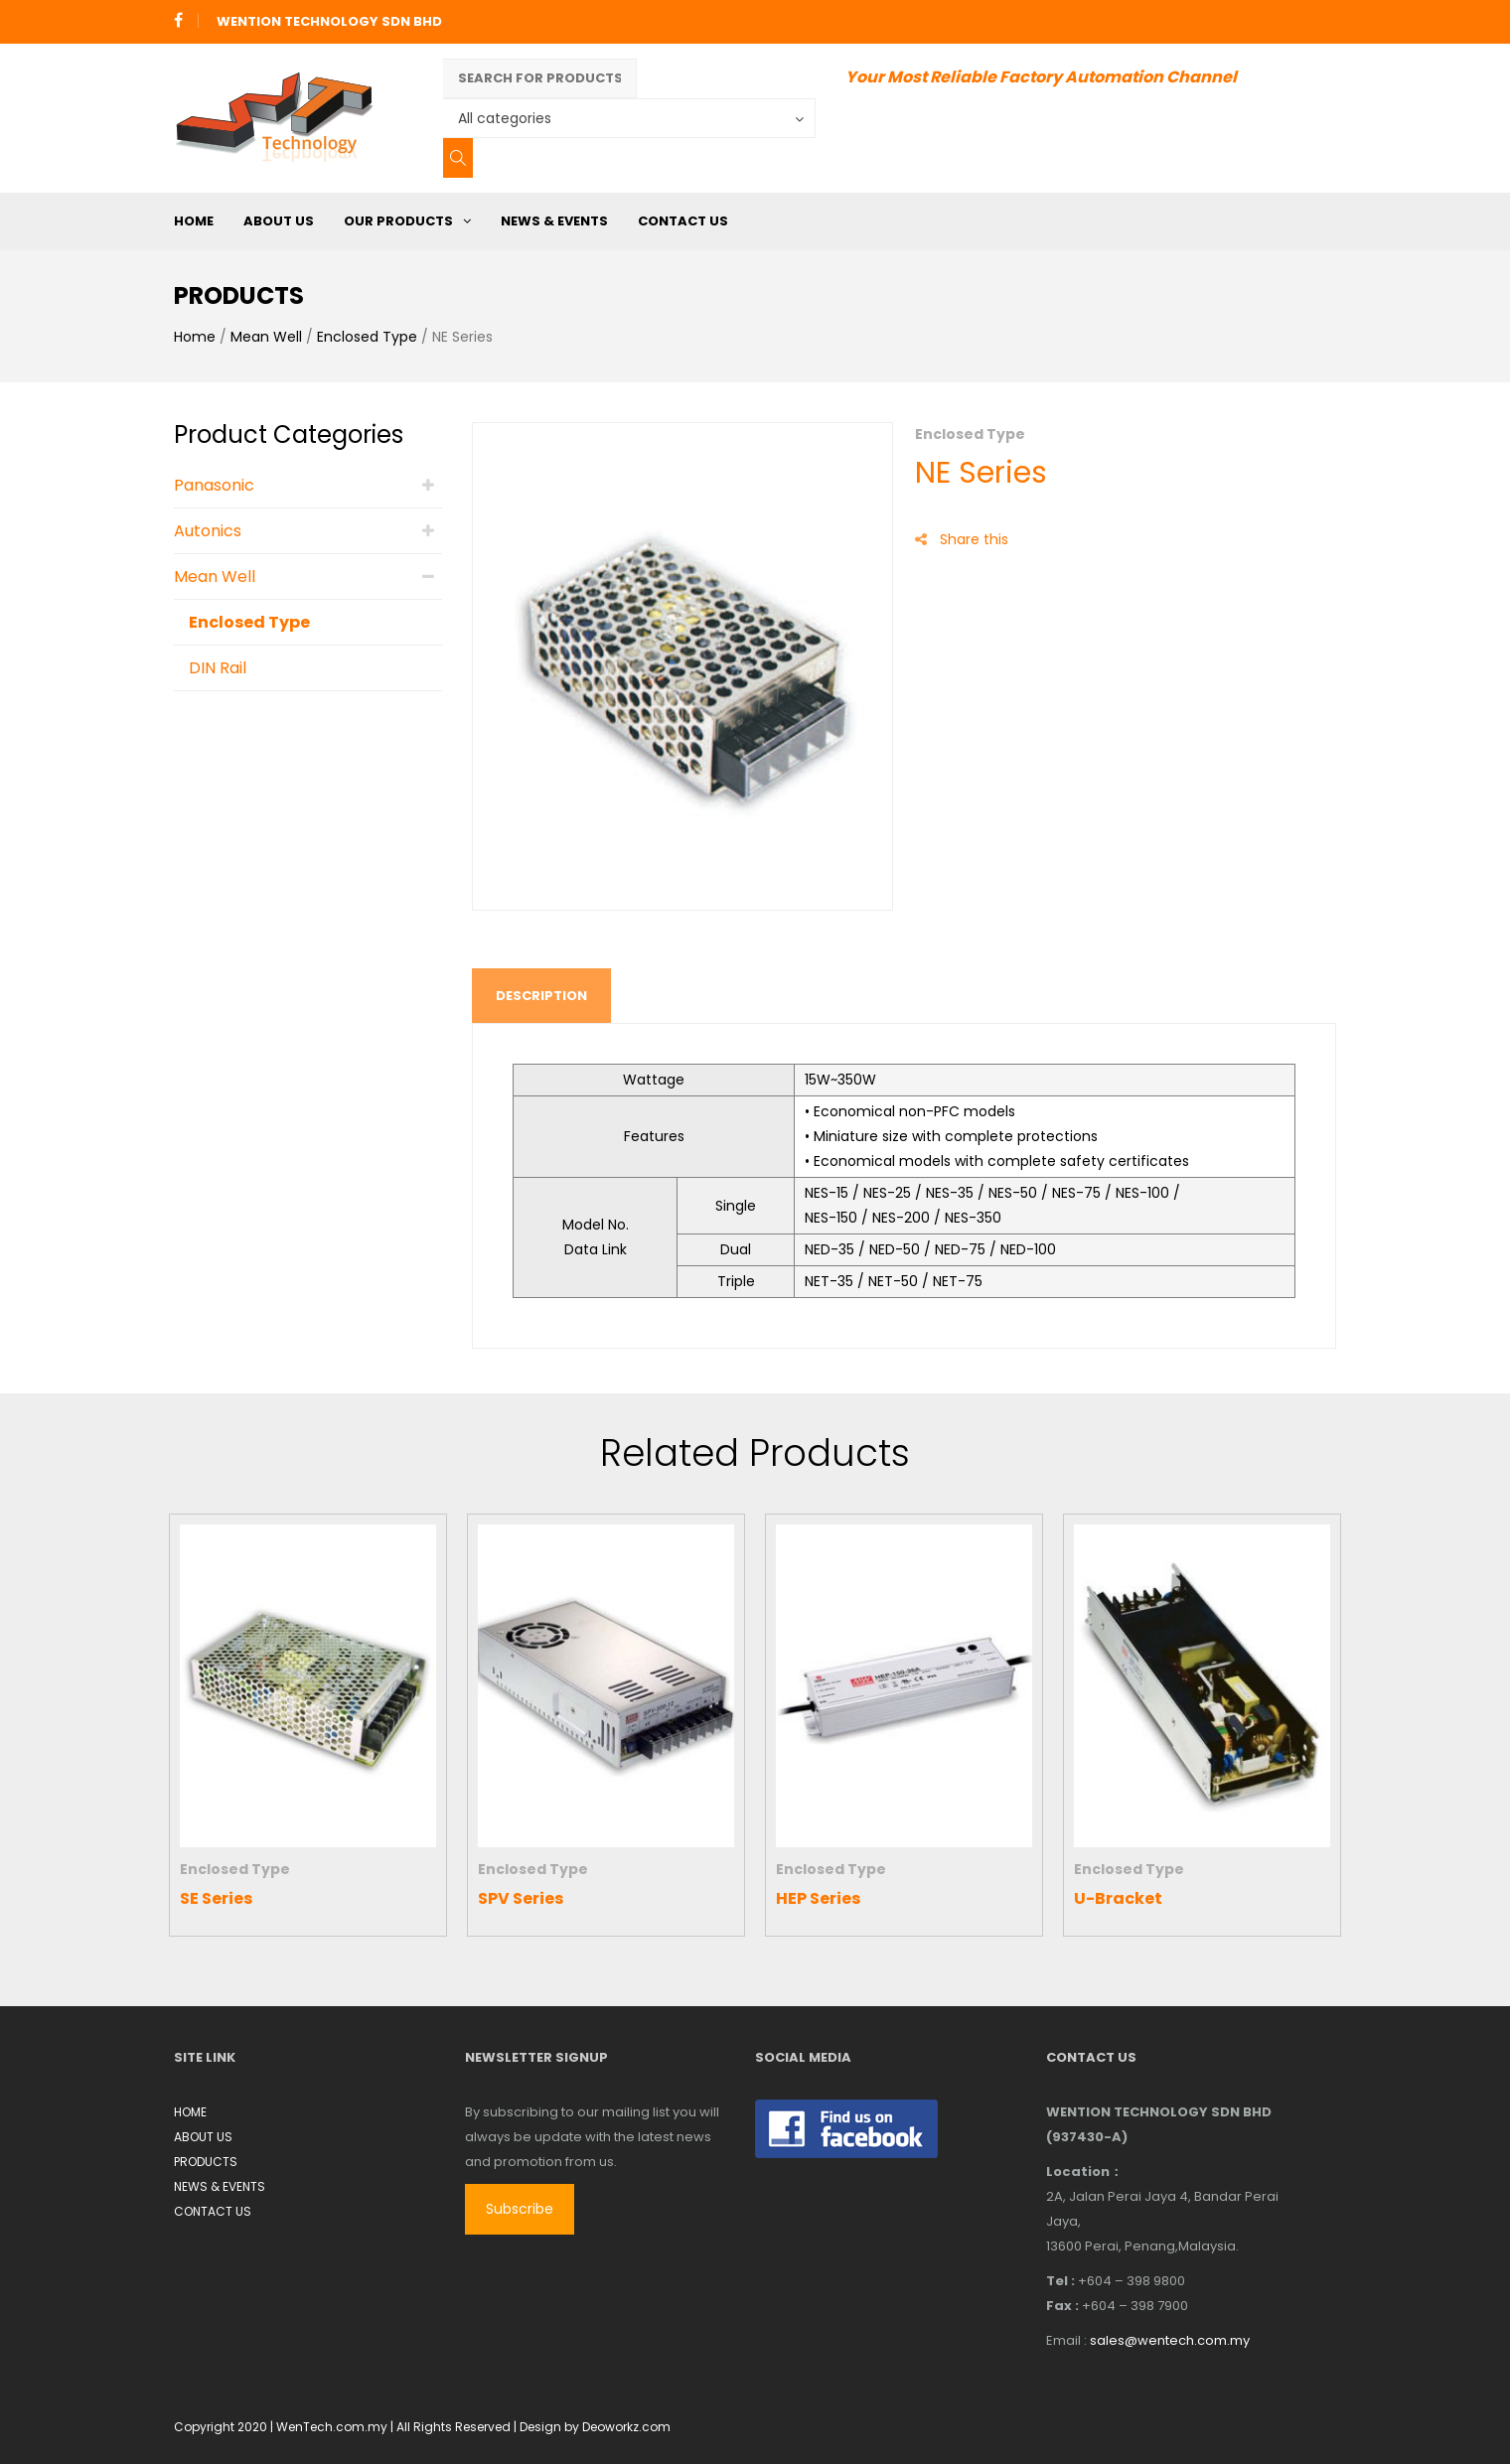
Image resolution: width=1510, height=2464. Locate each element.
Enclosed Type (367, 337)
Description (541, 995)
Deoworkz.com (626, 2426)
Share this (961, 539)
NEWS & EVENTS (554, 221)
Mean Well (266, 337)
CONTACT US (683, 221)
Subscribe (519, 2209)
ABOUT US (278, 221)
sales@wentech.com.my (1170, 2340)
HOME (194, 221)
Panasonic (214, 485)
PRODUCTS (205, 2161)
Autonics (207, 530)
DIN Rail (217, 667)
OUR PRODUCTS (398, 221)
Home (195, 337)
